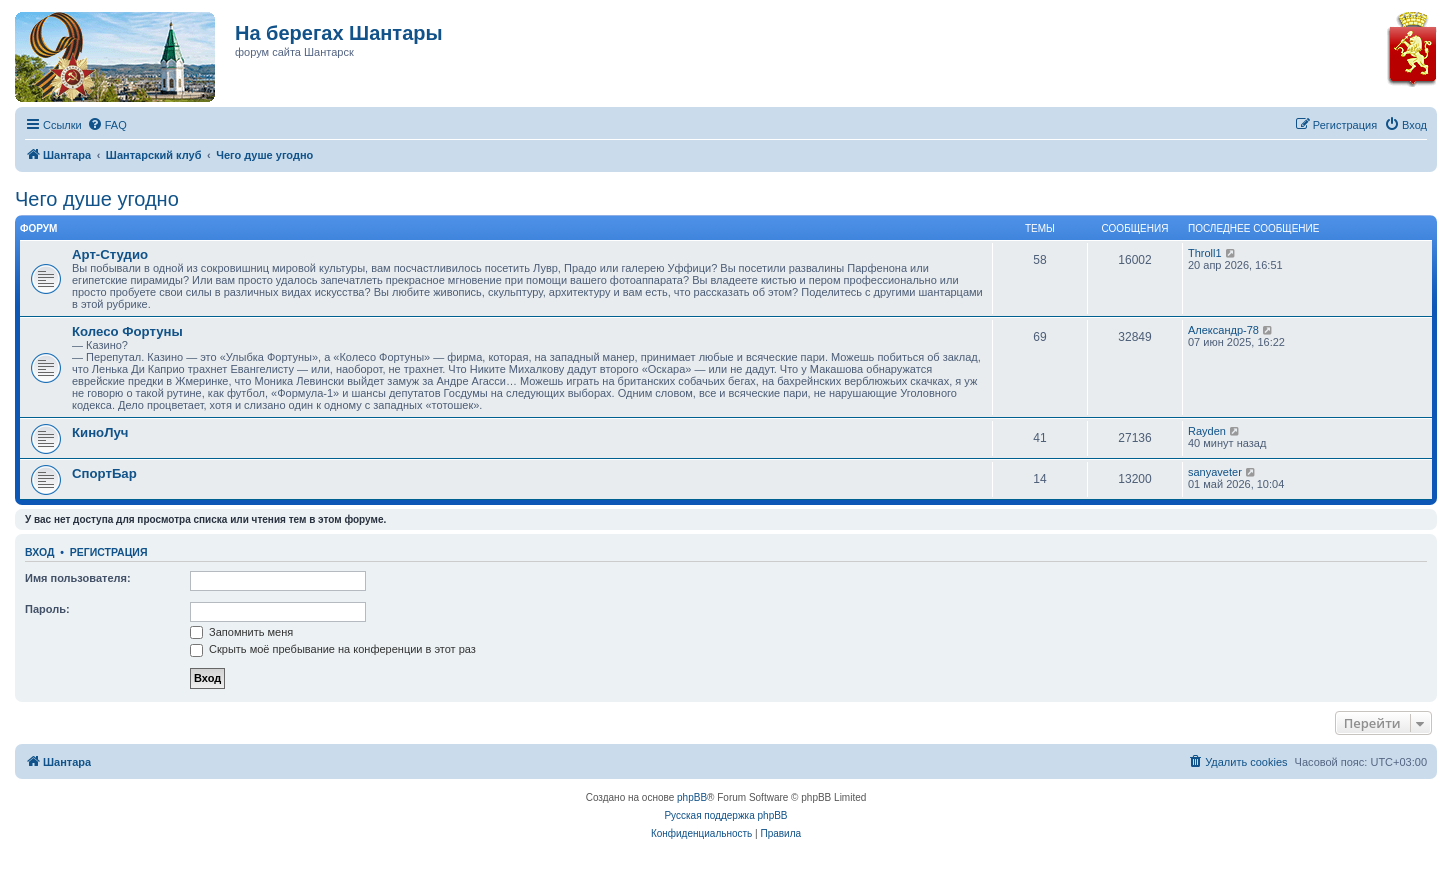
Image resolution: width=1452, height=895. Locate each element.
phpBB (692, 797)
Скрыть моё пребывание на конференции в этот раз (333, 649)
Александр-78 (1223, 330)
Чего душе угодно (97, 199)
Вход (39, 552)
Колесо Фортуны (127, 331)
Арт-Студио (110, 254)
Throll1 (1205, 253)
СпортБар (104, 473)
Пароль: (47, 609)
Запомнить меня (241, 632)
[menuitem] (107, 125)
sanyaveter (1215, 472)
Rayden (1207, 431)
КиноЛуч (100, 432)
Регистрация (109, 552)
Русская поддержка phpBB (725, 815)
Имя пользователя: (78, 578)
